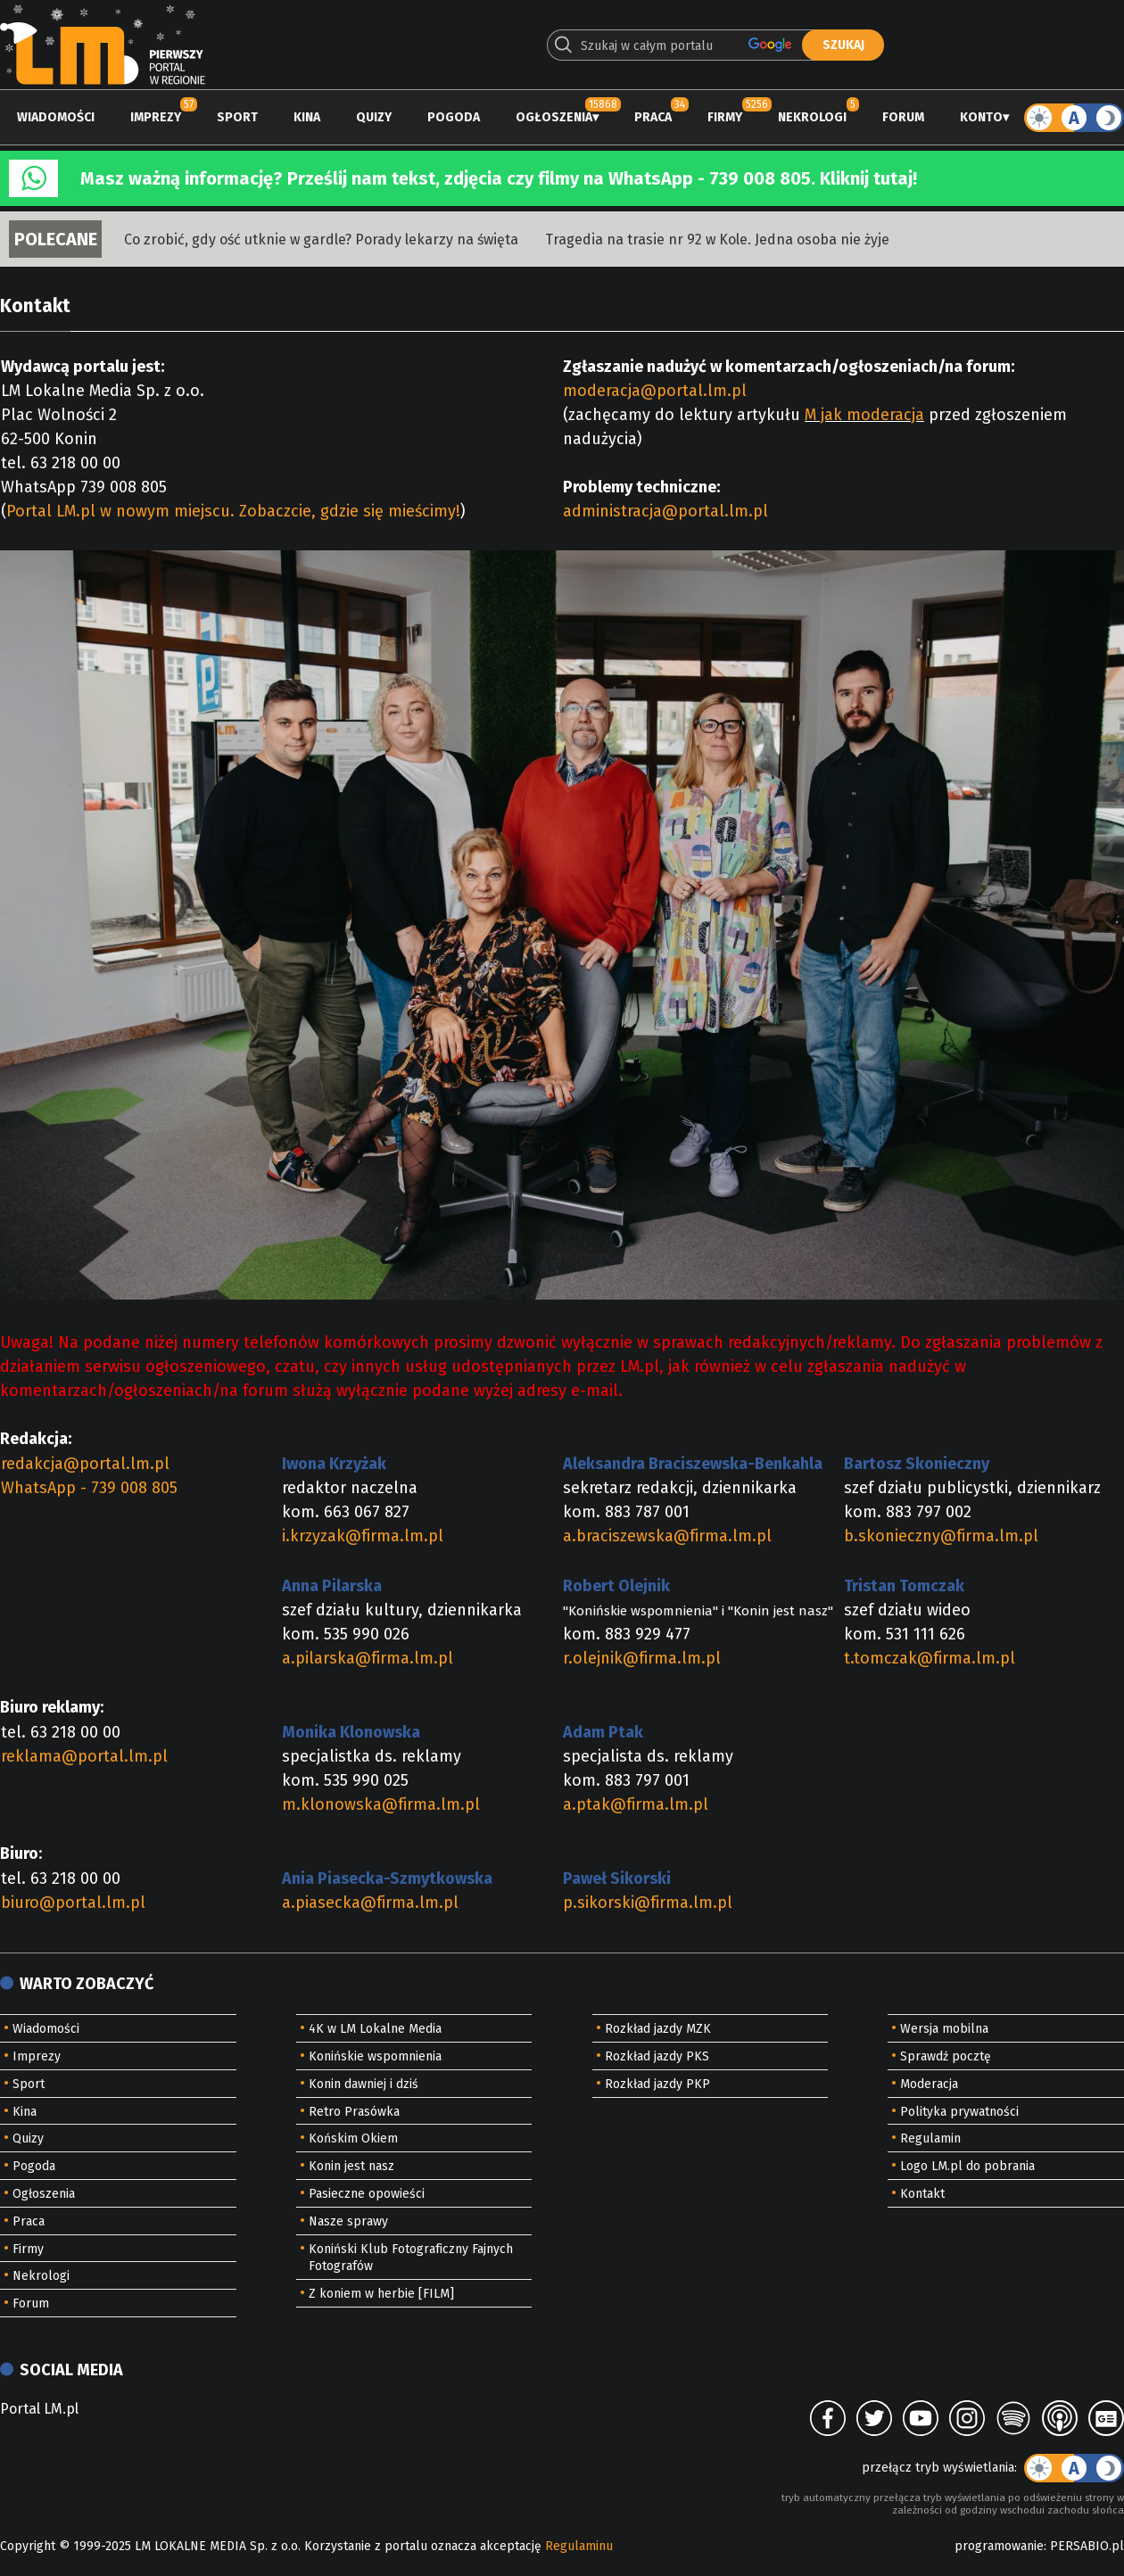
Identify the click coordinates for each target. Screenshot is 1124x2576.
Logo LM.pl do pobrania (967, 2166)
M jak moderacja (864, 415)
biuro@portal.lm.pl (73, 1902)
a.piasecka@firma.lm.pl (370, 1902)
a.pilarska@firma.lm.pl (367, 1658)
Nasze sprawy (348, 2221)
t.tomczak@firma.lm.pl (929, 1658)
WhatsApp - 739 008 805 (89, 1488)
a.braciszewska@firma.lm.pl (667, 1536)
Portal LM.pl (39, 2408)
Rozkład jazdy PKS (657, 2056)
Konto (981, 117)
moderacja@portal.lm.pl (655, 390)
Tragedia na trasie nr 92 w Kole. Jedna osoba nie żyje (717, 239)
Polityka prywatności (959, 2111)
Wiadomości (56, 117)
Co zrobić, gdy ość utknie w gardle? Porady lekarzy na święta (321, 239)
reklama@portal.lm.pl (84, 1756)
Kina (306, 117)
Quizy (374, 117)
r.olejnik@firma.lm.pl (642, 1658)
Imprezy (155, 117)
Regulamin (930, 2138)
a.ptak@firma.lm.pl (635, 1804)
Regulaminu (579, 2546)
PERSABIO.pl (1087, 2546)
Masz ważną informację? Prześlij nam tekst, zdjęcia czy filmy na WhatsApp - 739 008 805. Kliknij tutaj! (498, 178)
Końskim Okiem (353, 2138)
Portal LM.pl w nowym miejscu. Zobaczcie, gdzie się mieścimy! (233, 511)
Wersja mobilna (944, 2028)
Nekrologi (812, 117)
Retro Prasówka (354, 2111)
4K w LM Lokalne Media (375, 2028)
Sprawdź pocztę (945, 2056)
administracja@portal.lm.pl (665, 511)
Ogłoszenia (554, 117)
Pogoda (453, 117)
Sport (237, 117)
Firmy (724, 117)
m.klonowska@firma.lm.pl (381, 1804)
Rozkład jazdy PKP (657, 2084)
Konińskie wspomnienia (375, 2056)
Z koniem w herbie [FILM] (381, 2293)
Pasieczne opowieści (367, 2193)
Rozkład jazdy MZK (658, 2028)
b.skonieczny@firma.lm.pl (941, 1536)
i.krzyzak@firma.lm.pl (362, 1536)
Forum (903, 117)
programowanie (999, 2546)
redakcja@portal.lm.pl (85, 1464)
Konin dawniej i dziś (363, 2084)
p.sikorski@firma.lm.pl (647, 1902)
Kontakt (922, 2193)
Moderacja (929, 2084)
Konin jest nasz (351, 2166)
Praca (653, 117)
